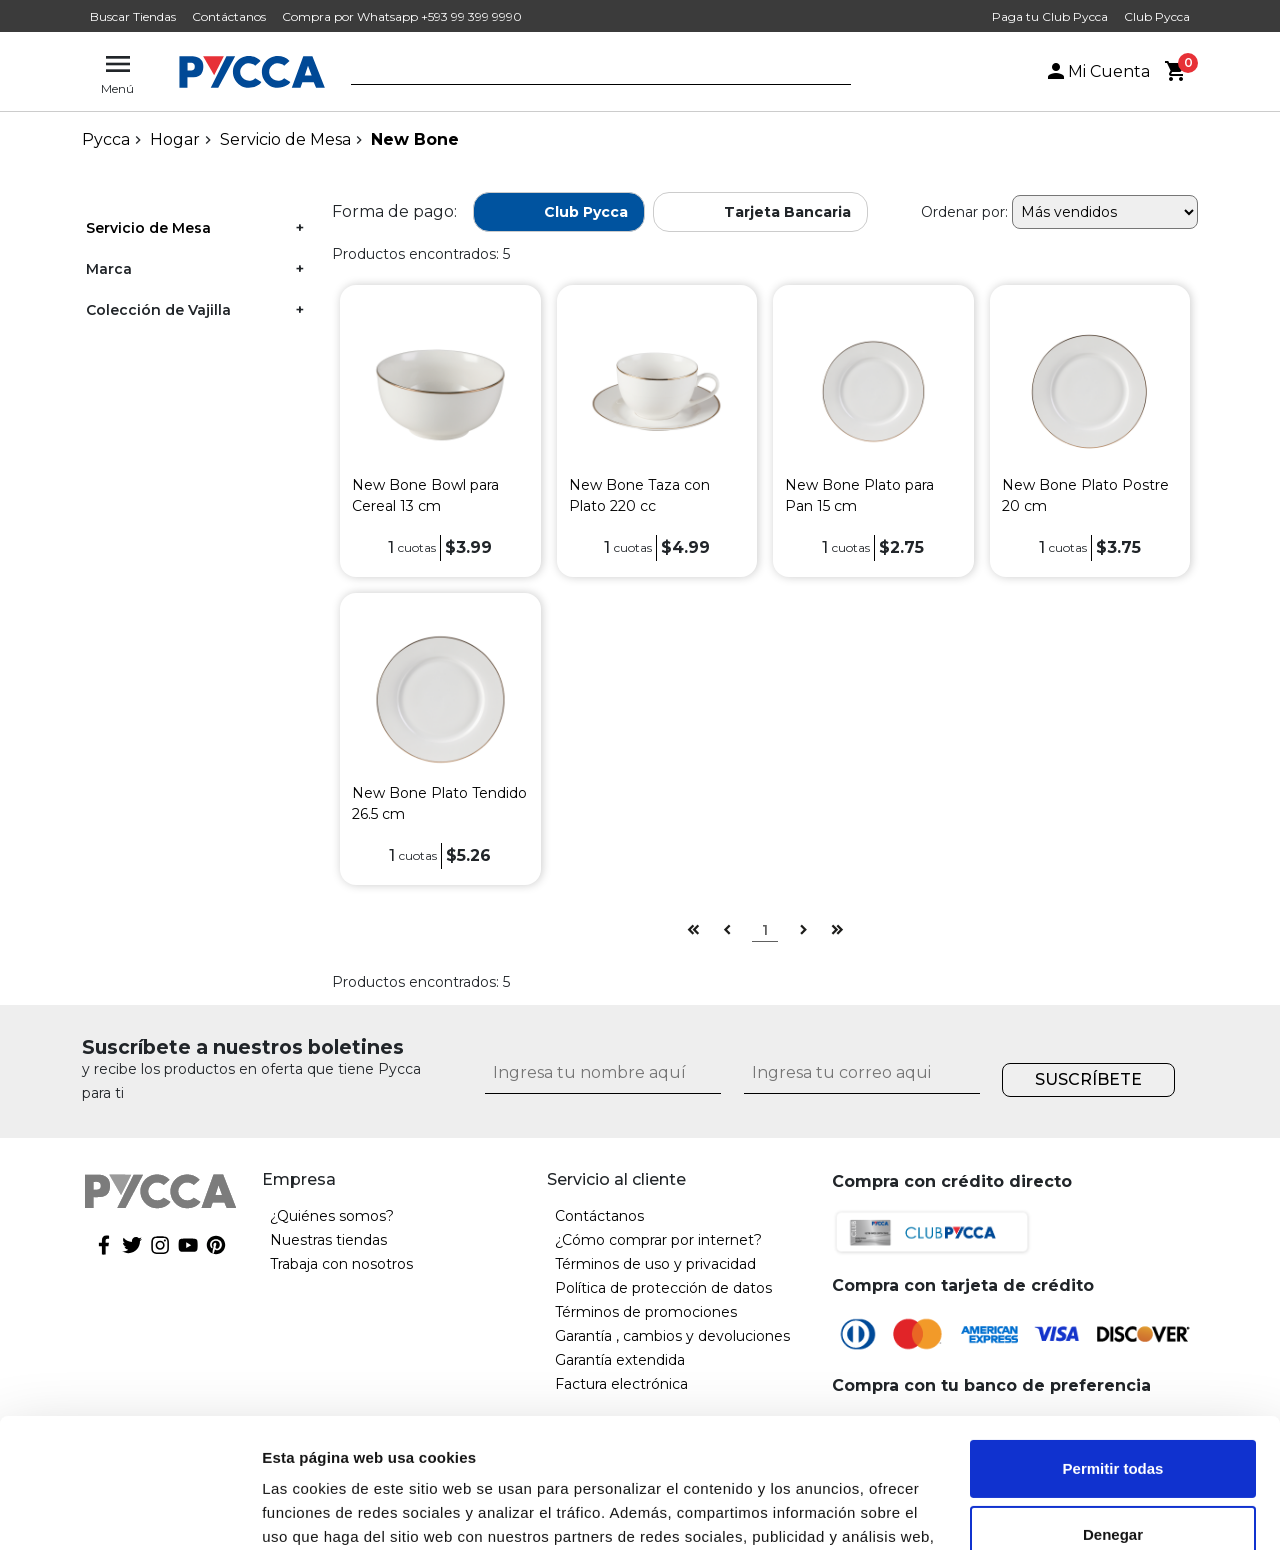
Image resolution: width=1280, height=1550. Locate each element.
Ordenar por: (964, 212)
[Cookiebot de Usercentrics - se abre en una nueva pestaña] (129, 1511)
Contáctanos (229, 16)
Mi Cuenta (1097, 71)
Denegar (1113, 1404)
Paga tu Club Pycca (1050, 16)
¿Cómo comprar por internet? (658, 1240)
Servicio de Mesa (285, 139)
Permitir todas (1113, 1339)
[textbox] (586, 73)
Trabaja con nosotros (341, 1264)
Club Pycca (1157, 16)
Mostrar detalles (320, 1510)
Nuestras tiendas (328, 1240)
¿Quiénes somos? (332, 1216)
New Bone (415, 139)
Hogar (175, 139)
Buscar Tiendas (133, 16)
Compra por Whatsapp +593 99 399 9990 (402, 16)
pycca (106, 139)
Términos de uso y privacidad (655, 1264)
